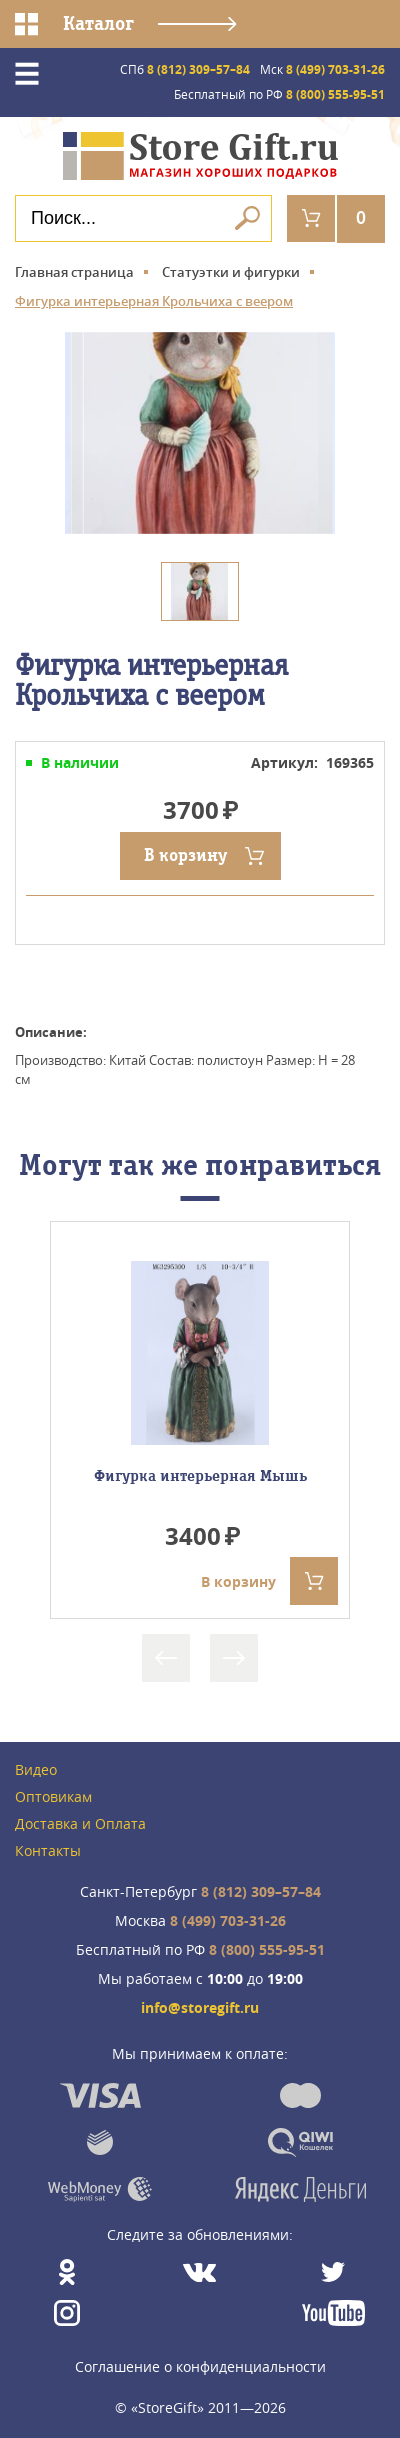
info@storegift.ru (200, 2008)
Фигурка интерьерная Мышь (200, 1476)
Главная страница (74, 272)
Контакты (48, 1851)
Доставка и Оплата (80, 1824)
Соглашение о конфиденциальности (200, 2366)
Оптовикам (53, 1797)
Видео (36, 1770)
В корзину (185, 855)
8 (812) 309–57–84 (185, 69)
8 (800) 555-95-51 (279, 94)
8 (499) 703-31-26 (322, 69)
